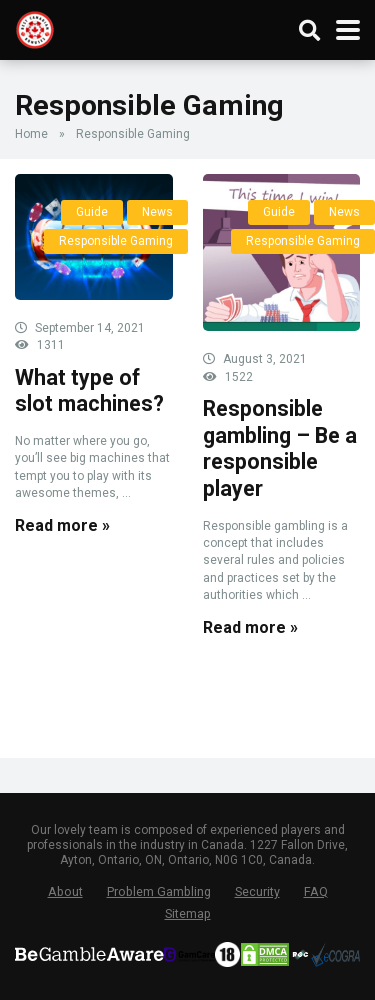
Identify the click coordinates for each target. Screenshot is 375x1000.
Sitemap (188, 913)
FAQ (316, 891)
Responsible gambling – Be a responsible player (280, 448)
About (65, 891)
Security (257, 891)
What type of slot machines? (89, 391)
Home (31, 134)
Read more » (62, 525)
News (157, 212)
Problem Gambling (159, 891)
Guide (92, 212)
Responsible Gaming (116, 241)
